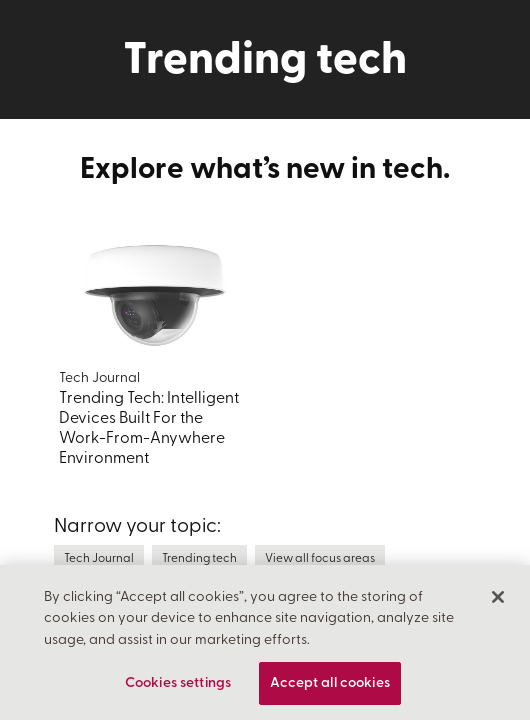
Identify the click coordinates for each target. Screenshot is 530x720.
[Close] (498, 603)
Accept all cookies (330, 689)
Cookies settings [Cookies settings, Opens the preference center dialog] (178, 689)
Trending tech (199, 559)
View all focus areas (320, 559)
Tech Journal (99, 559)
